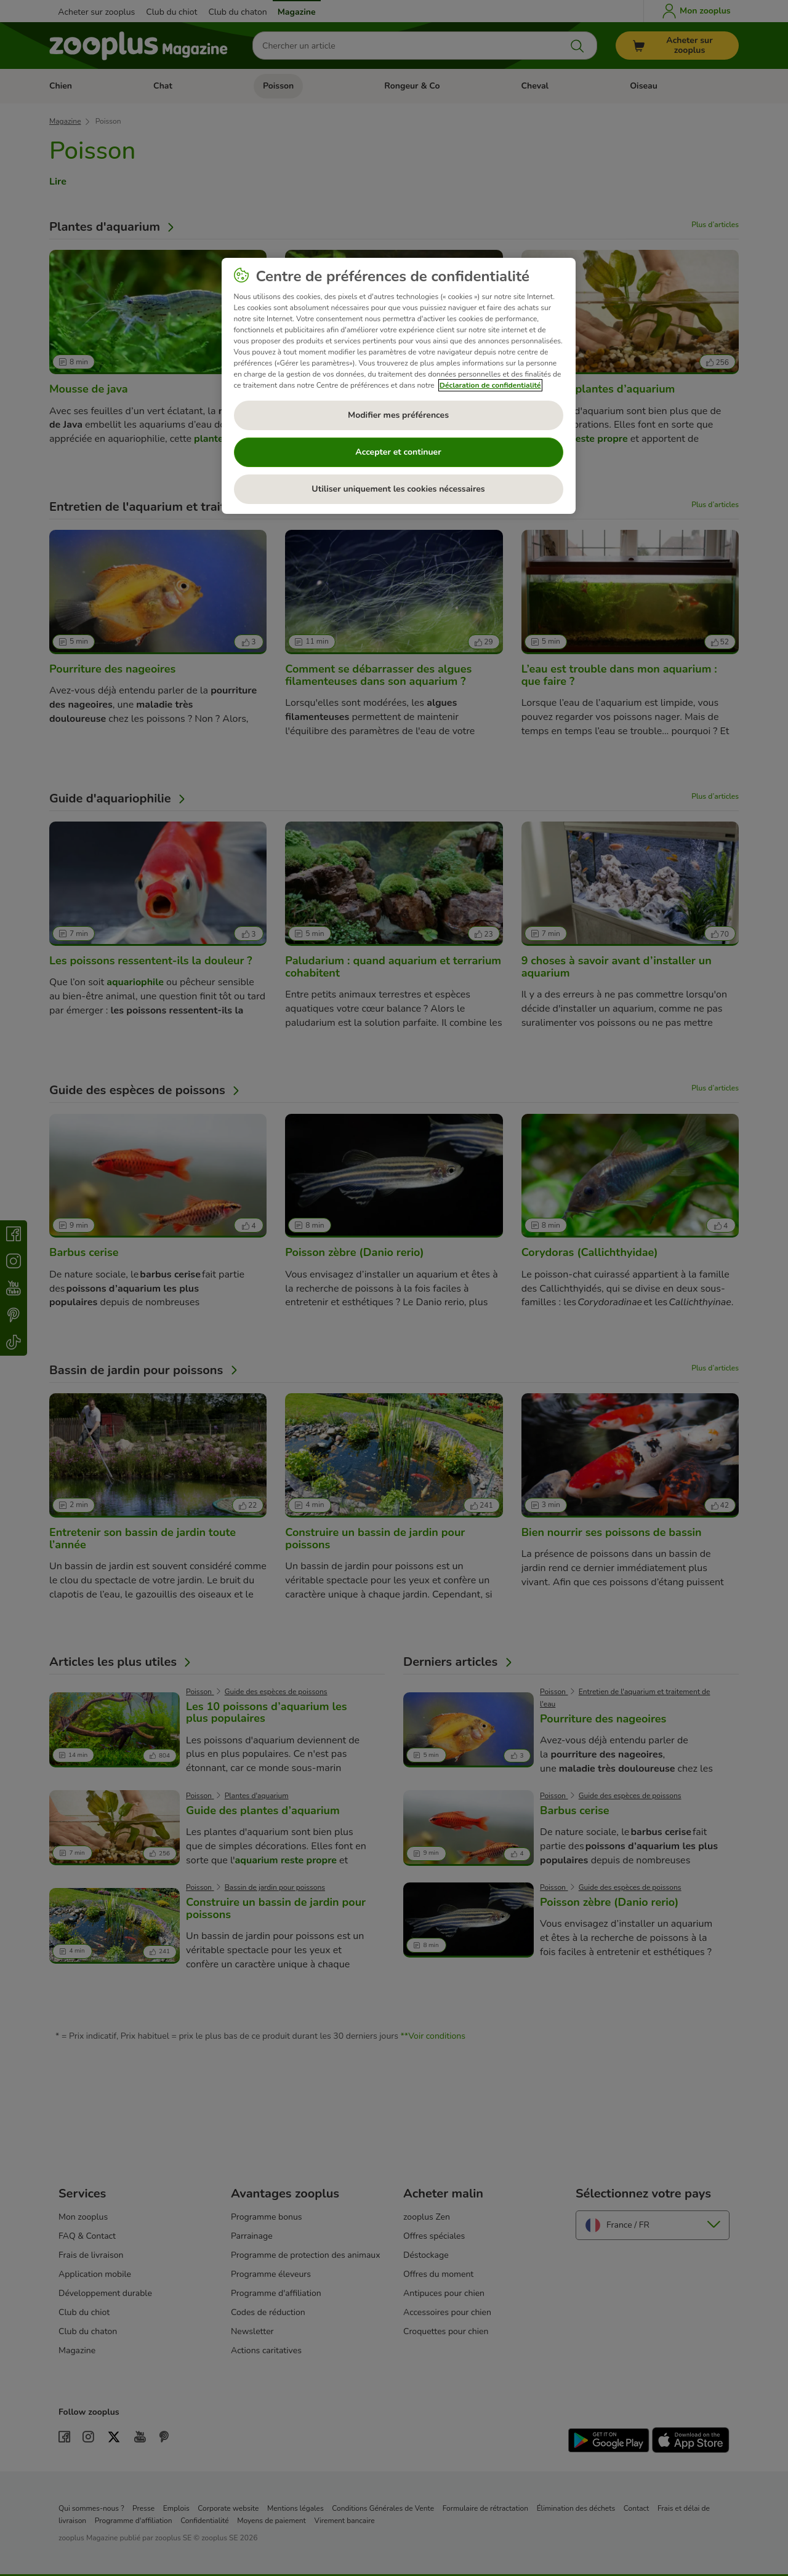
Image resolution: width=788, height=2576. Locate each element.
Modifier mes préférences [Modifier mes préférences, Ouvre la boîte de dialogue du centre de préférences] (398, 415)
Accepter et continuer (398, 452)
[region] (399, 386)
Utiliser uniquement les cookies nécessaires (398, 489)
